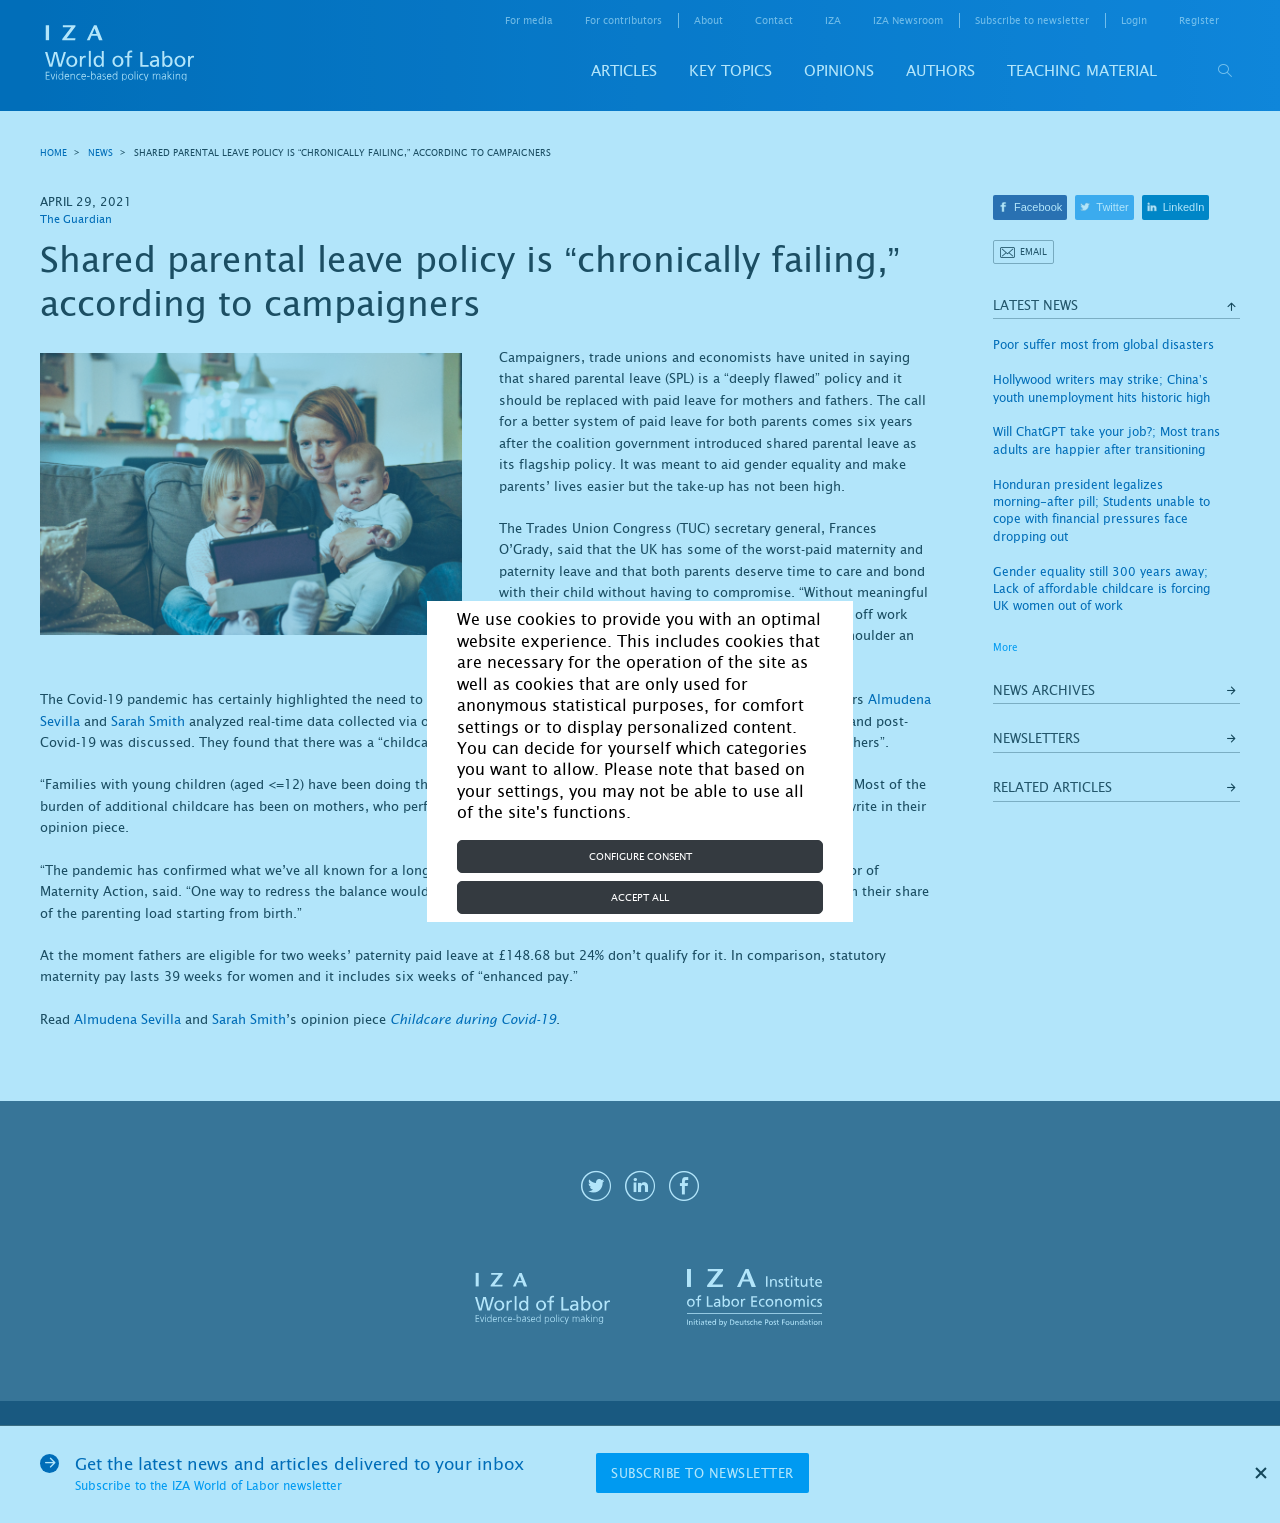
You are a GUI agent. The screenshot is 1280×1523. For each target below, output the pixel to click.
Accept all (640, 897)
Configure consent (640, 856)
